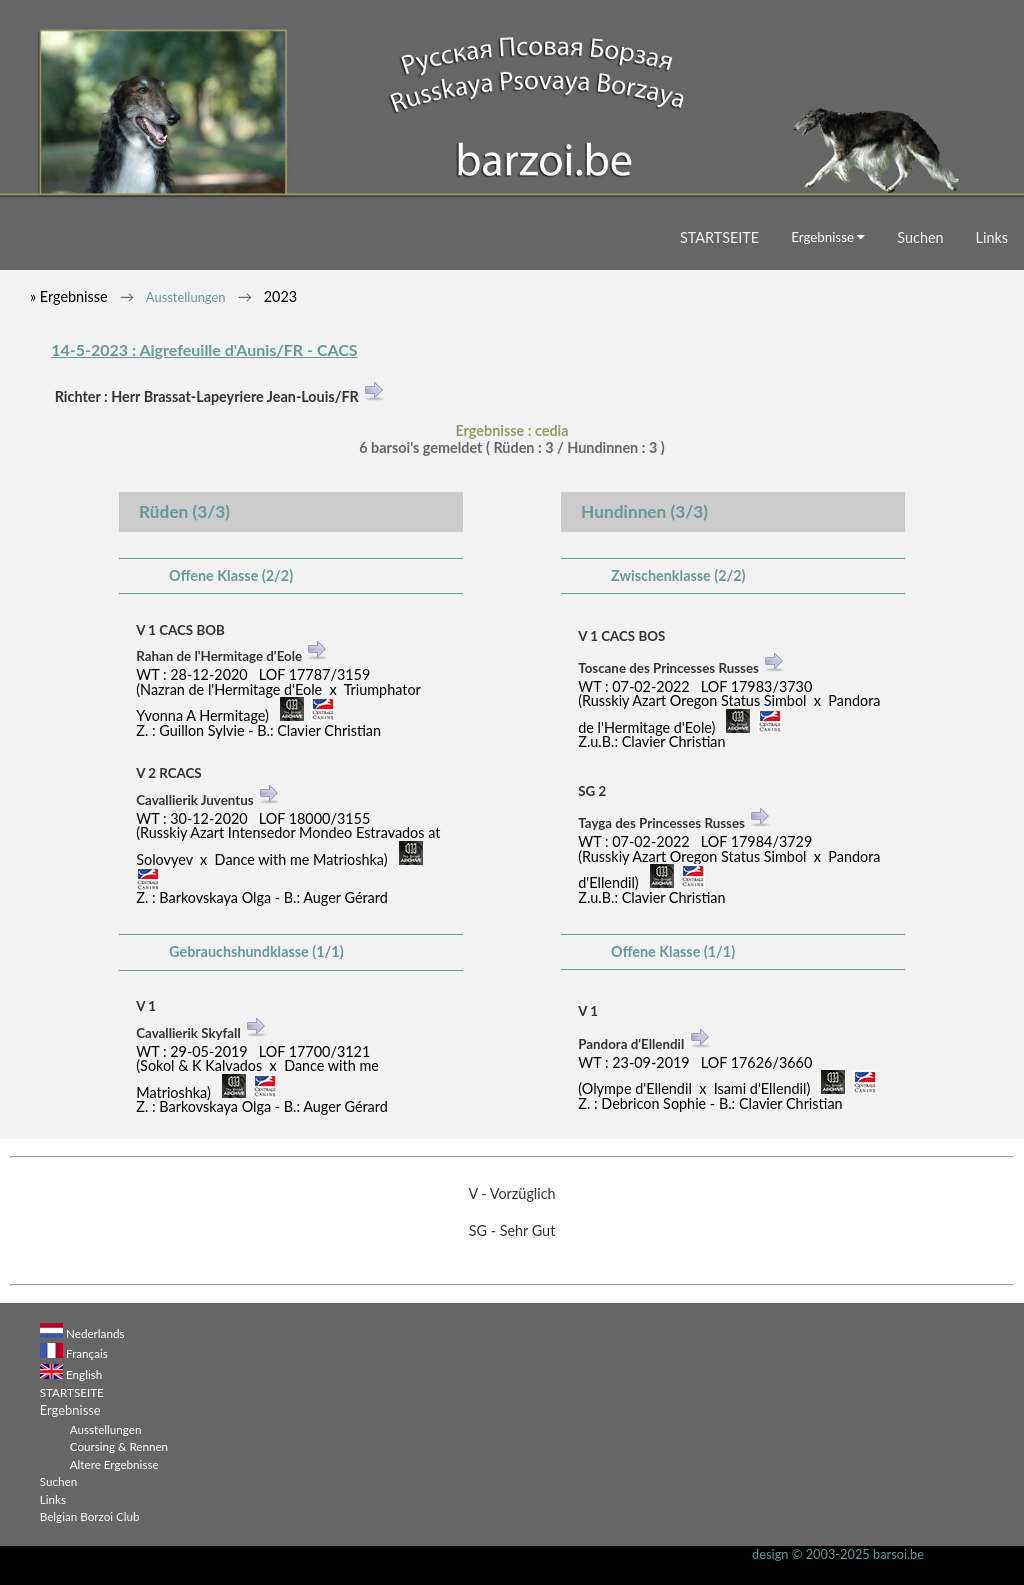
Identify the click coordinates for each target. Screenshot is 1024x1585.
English (84, 1374)
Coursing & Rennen (119, 1446)
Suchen (920, 237)
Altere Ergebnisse (114, 1464)
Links (992, 237)
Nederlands (95, 1333)
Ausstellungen (186, 297)
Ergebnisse (828, 237)
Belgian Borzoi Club (90, 1516)
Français (87, 1353)
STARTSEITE (719, 237)
